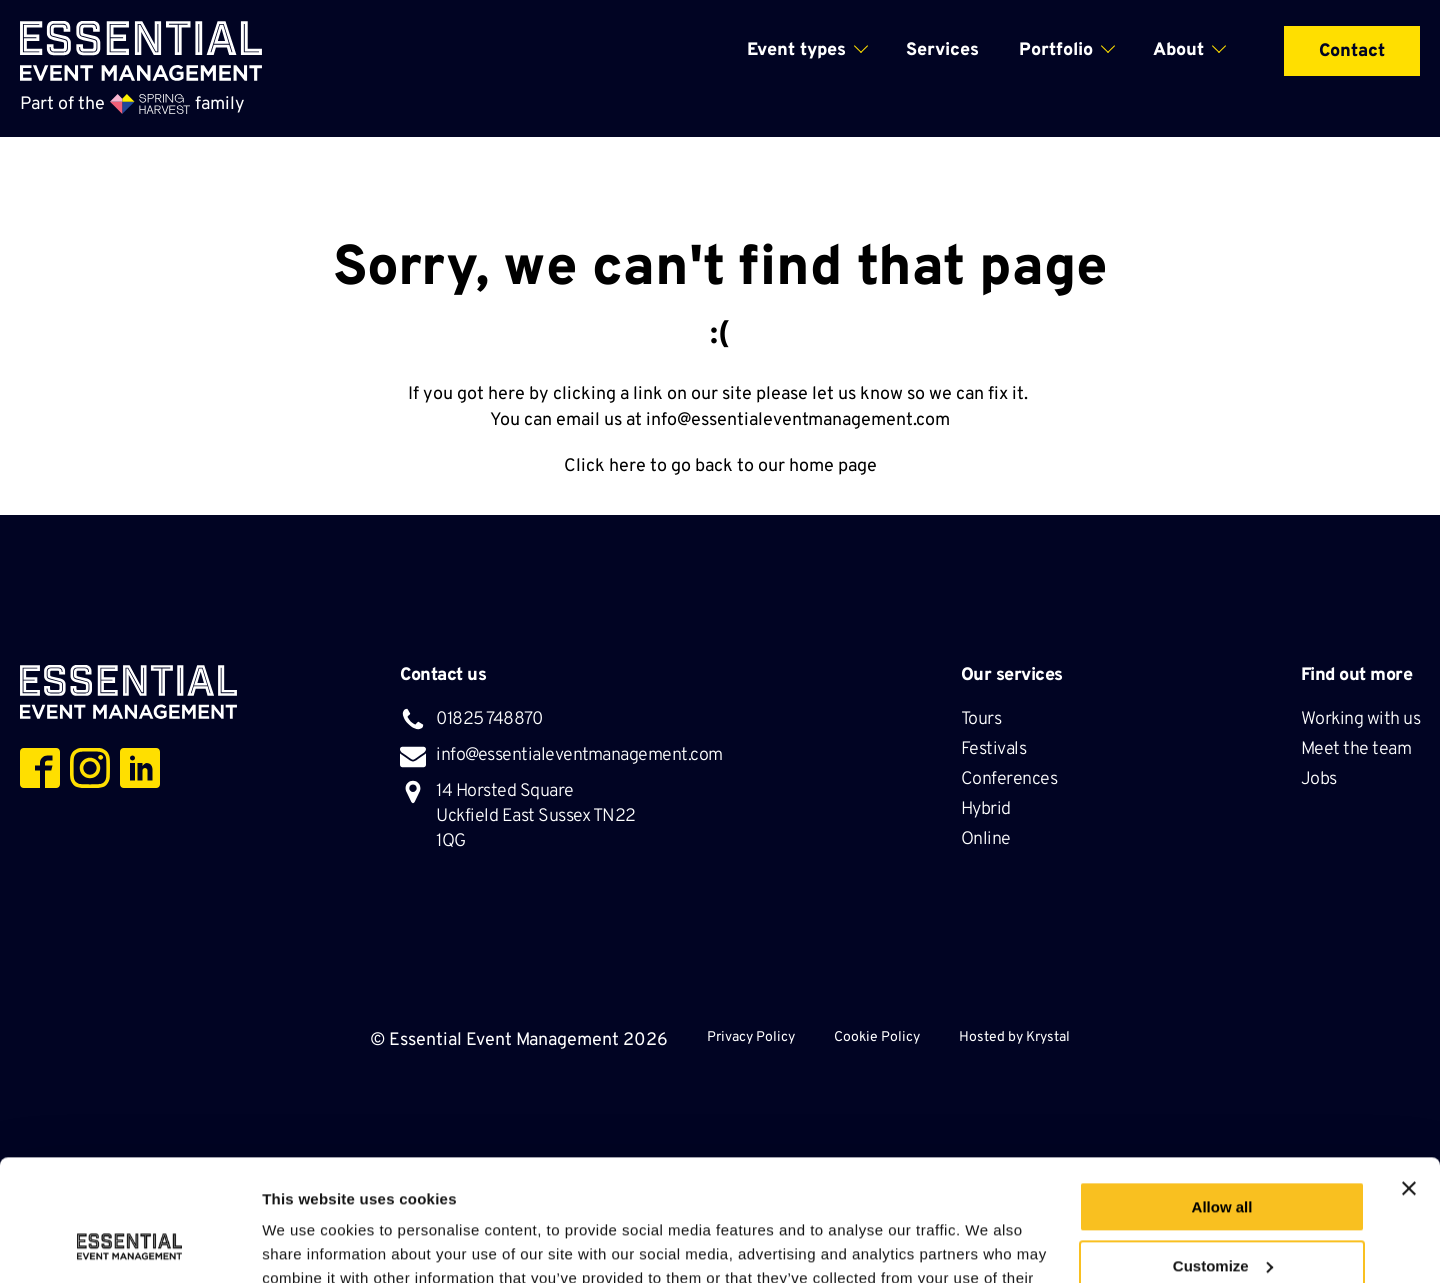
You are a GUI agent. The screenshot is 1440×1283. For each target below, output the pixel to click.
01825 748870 (489, 719)
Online (986, 839)
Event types (796, 50)
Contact (1352, 51)
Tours (983, 719)
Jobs (1319, 779)
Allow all (1222, 1093)
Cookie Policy (877, 1037)
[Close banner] (1409, 1075)
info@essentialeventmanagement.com (798, 420)
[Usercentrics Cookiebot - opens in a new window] (129, 1244)
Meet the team (1358, 749)
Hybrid (988, 809)
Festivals (995, 749)
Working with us (1361, 719)
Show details (308, 1243)
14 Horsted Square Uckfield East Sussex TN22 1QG (536, 816)
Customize (1223, 1152)
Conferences (1011, 779)
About (1178, 50)
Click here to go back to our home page (720, 466)
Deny (1222, 1210)
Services (942, 50)
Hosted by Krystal (1014, 1037)
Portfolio (1056, 50)
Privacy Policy (751, 1037)
